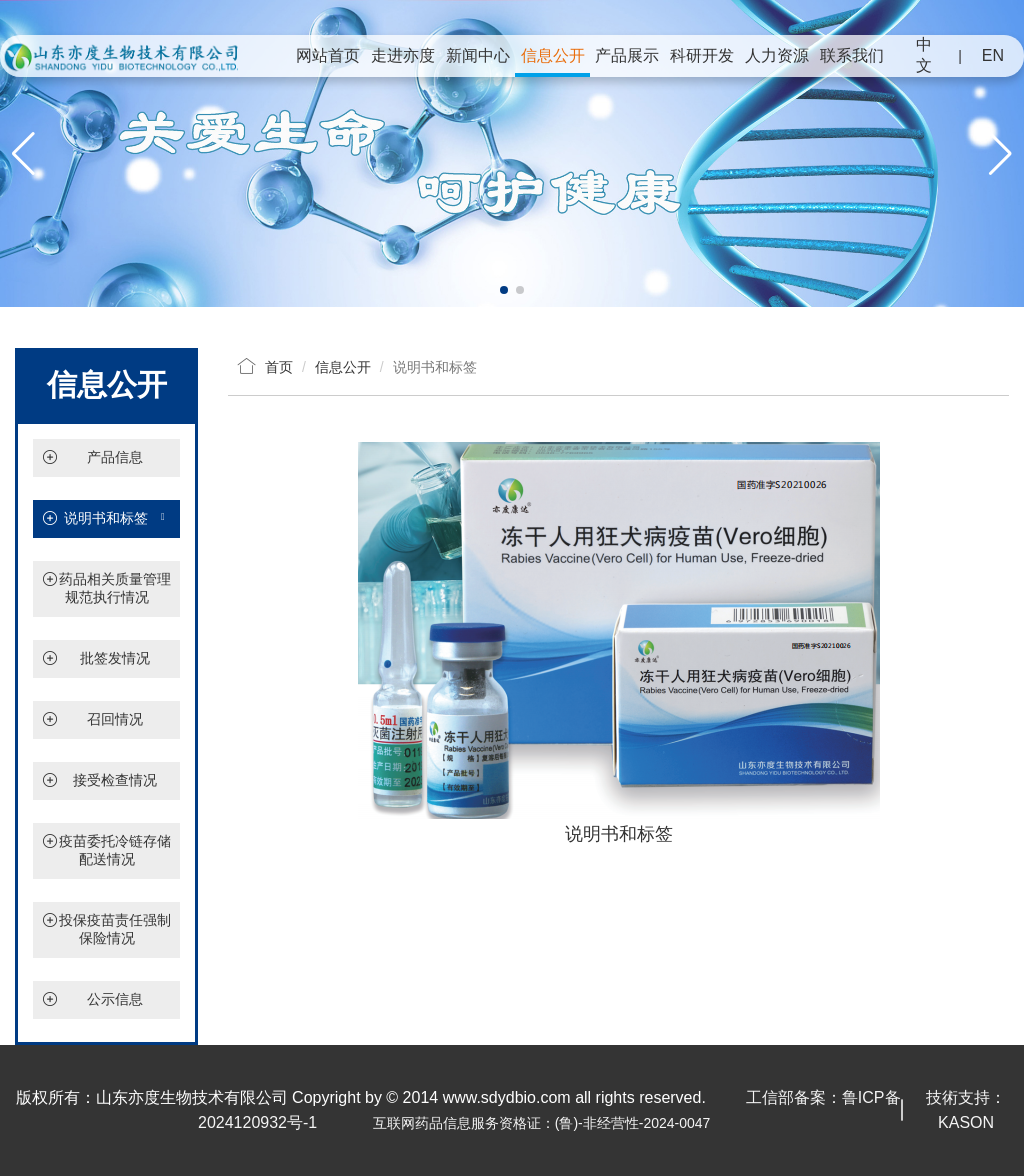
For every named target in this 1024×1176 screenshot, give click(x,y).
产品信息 (115, 457)
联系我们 (852, 55)
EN (993, 55)
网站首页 (328, 55)
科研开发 (702, 55)
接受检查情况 (115, 780)
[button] (504, 290)
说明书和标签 (106, 519)
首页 (279, 367)
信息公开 (553, 55)
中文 (924, 55)
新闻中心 (478, 55)
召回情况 (115, 719)
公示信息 (115, 999)
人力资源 (777, 55)
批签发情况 (115, 658)
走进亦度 (403, 55)
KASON (966, 1122)
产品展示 (627, 55)
